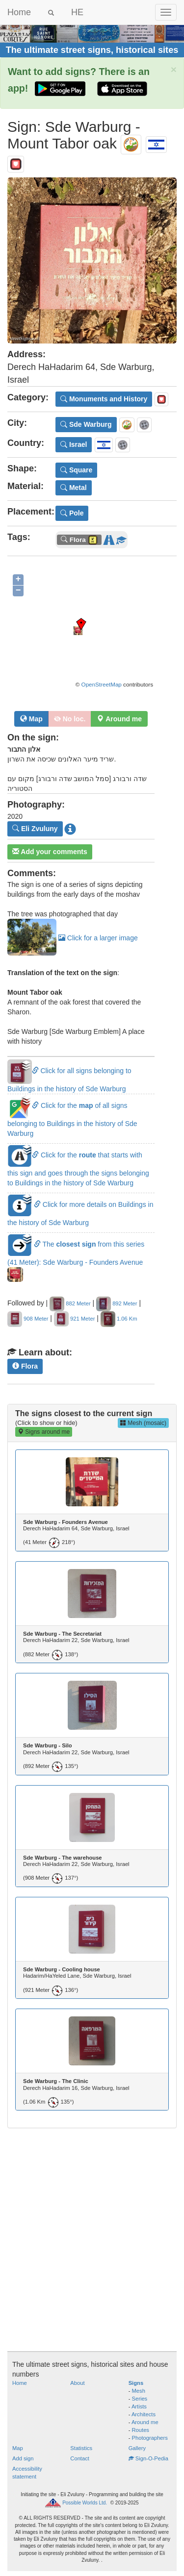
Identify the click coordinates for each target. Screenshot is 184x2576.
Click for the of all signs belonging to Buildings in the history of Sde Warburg (72, 1119)
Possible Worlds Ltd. (84, 2502)
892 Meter (116, 1303)
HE (77, 12)
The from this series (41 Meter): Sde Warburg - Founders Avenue (75, 1258)
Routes (140, 2430)
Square (76, 470)
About (77, 2383)
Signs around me (44, 1431)
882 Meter (70, 1303)
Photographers (150, 2438)
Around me (144, 2422)
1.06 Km (119, 1319)
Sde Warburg (86, 424)
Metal (73, 487)
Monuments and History (103, 399)
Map (31, 719)
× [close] (174, 69)
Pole (71, 513)
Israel (73, 444)
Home (19, 12)
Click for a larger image (72, 938)
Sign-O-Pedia (148, 2458)
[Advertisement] (92, 2230)
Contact (79, 2458)
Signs (136, 2383)
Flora (25, 1366)
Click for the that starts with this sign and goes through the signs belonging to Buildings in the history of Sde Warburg (78, 1168)
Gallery (137, 2448)
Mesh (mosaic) (143, 1423)
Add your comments (49, 852)
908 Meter (27, 1319)
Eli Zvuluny (35, 829)
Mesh (138, 2391)
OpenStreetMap (101, 684)
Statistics (81, 2448)
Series (140, 2399)
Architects (143, 2414)
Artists (139, 2406)
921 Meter (74, 1319)
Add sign (23, 2458)
